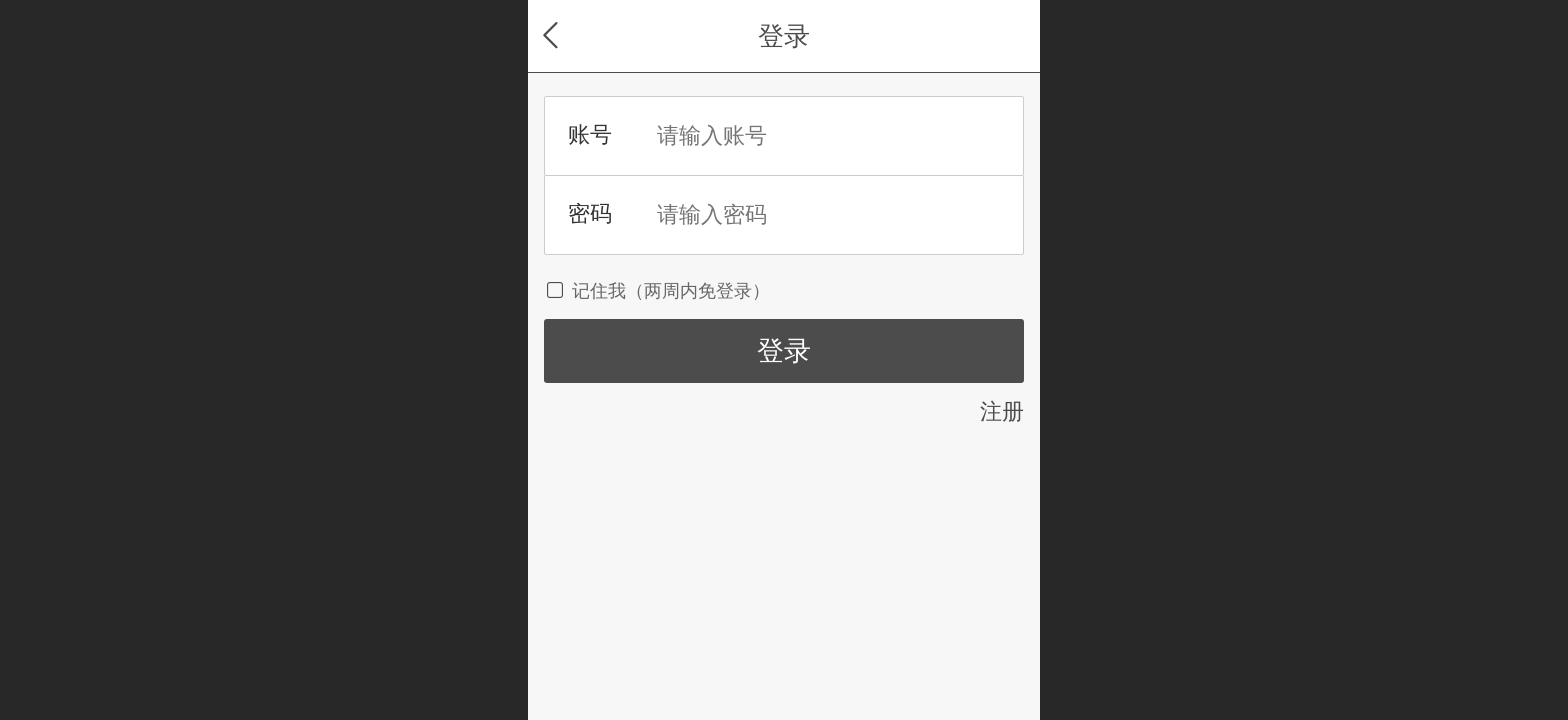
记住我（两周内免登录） (657, 290)
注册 (1002, 411)
